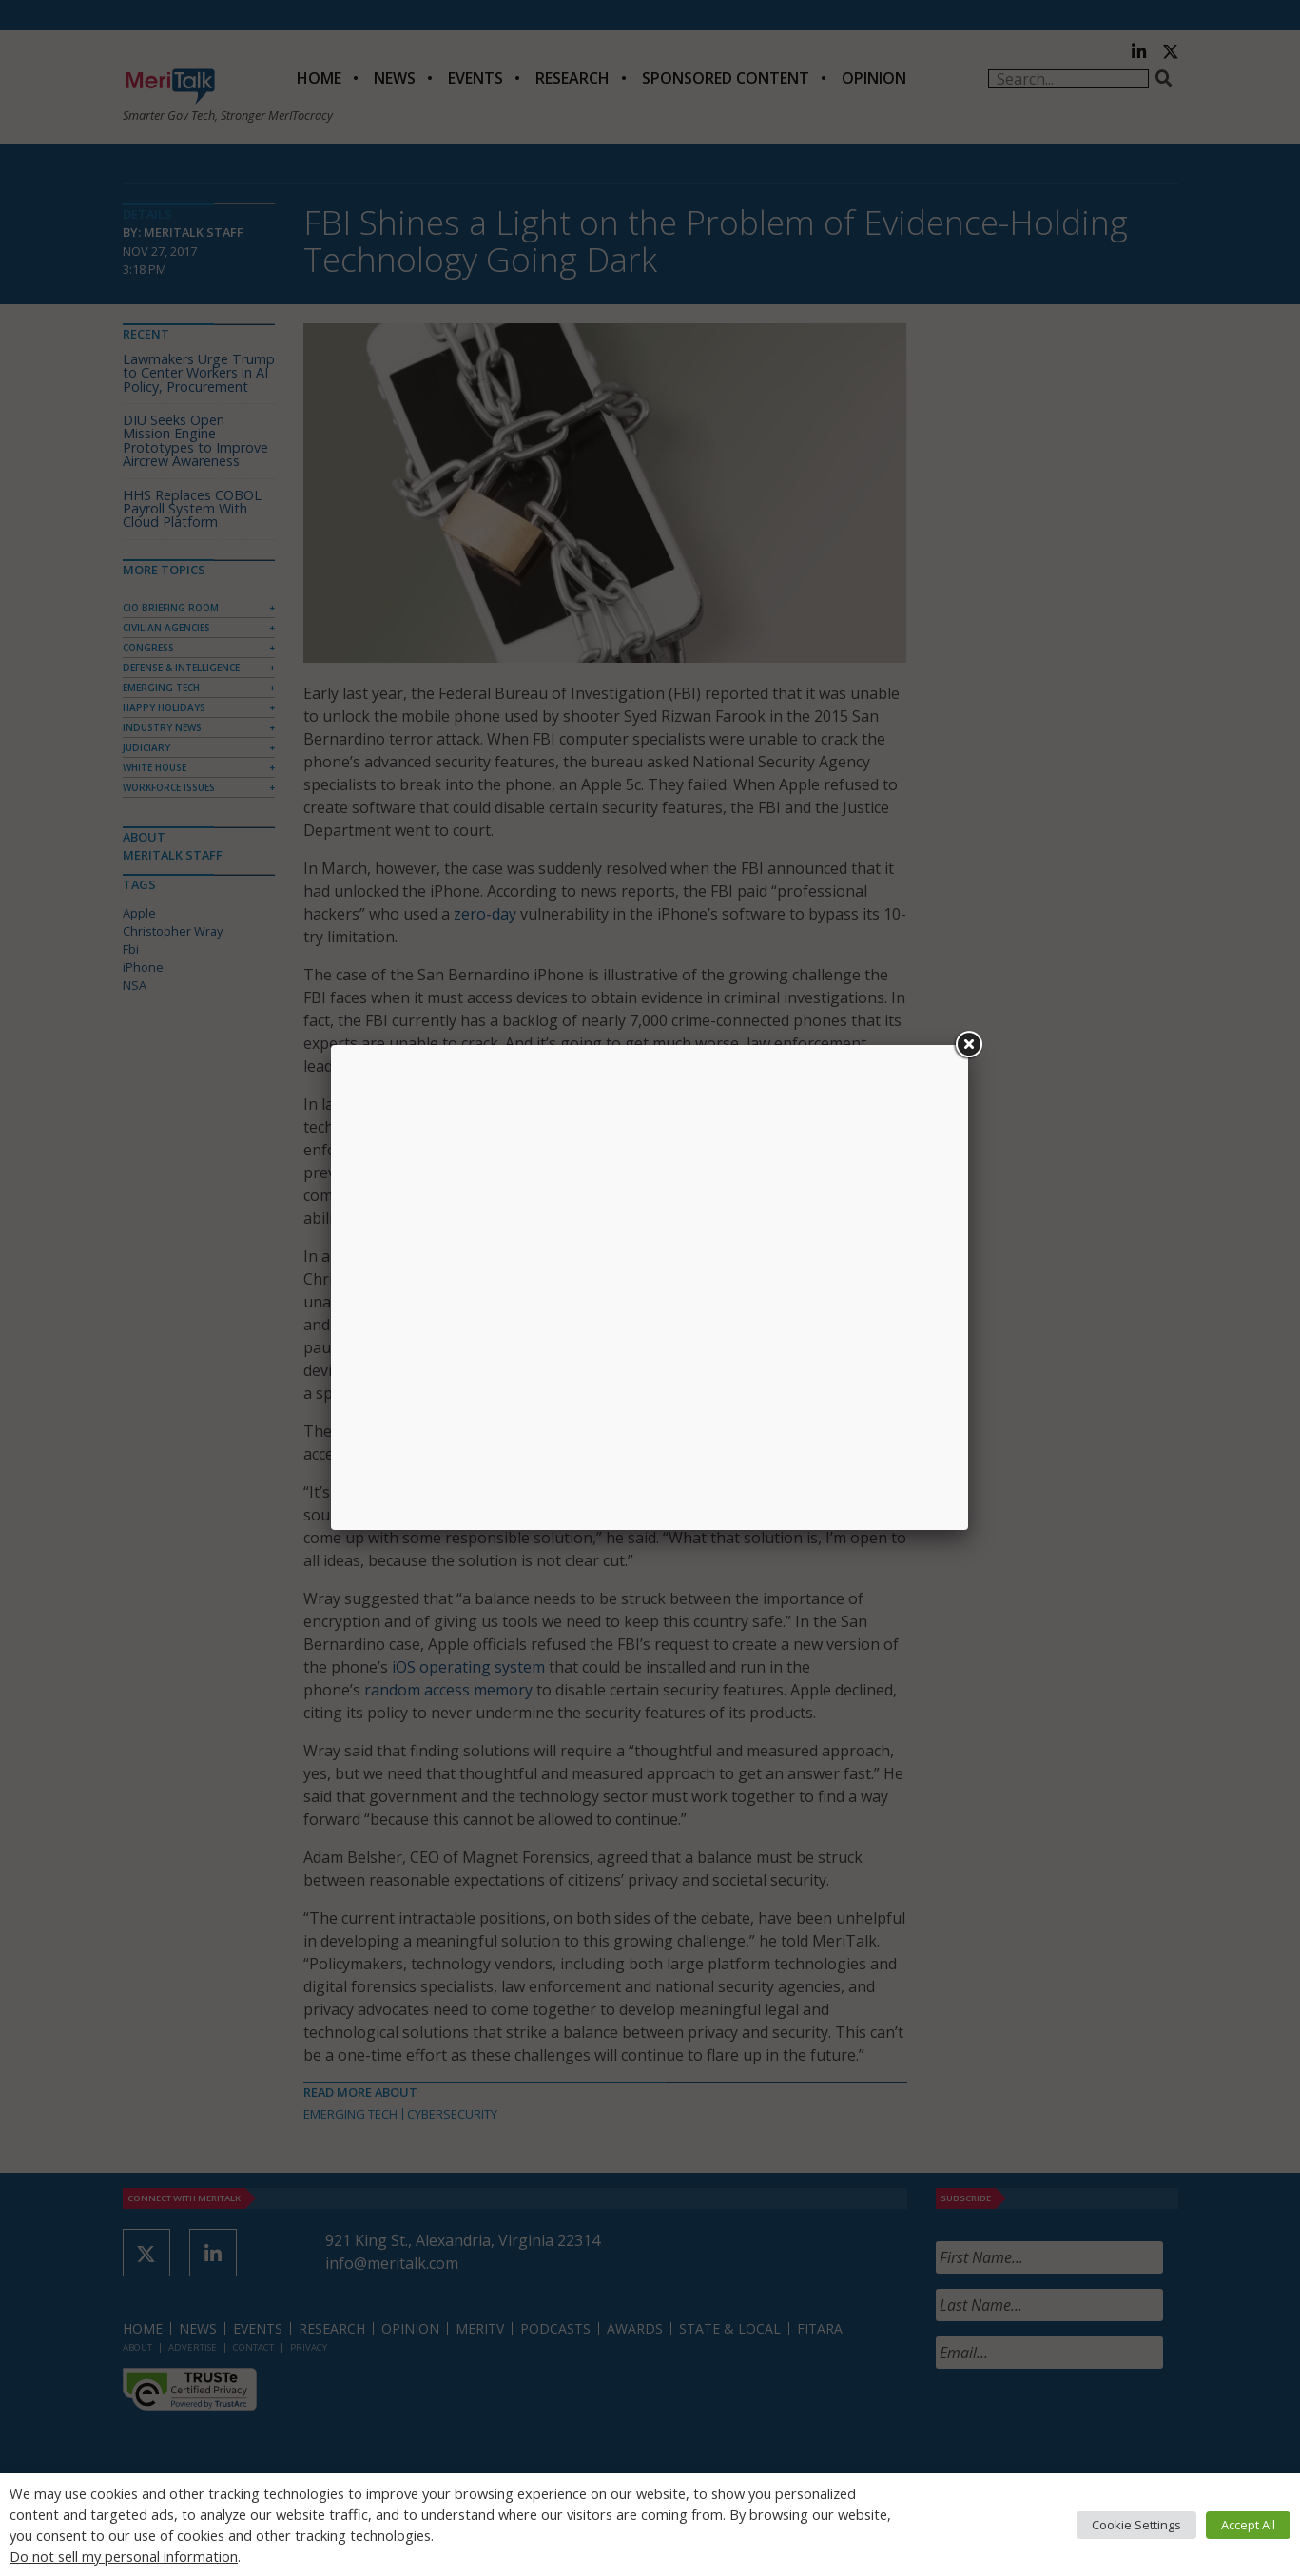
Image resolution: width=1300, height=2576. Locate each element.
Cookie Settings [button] (1136, 2524)
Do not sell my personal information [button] (124, 2556)
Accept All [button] (1248, 2524)
